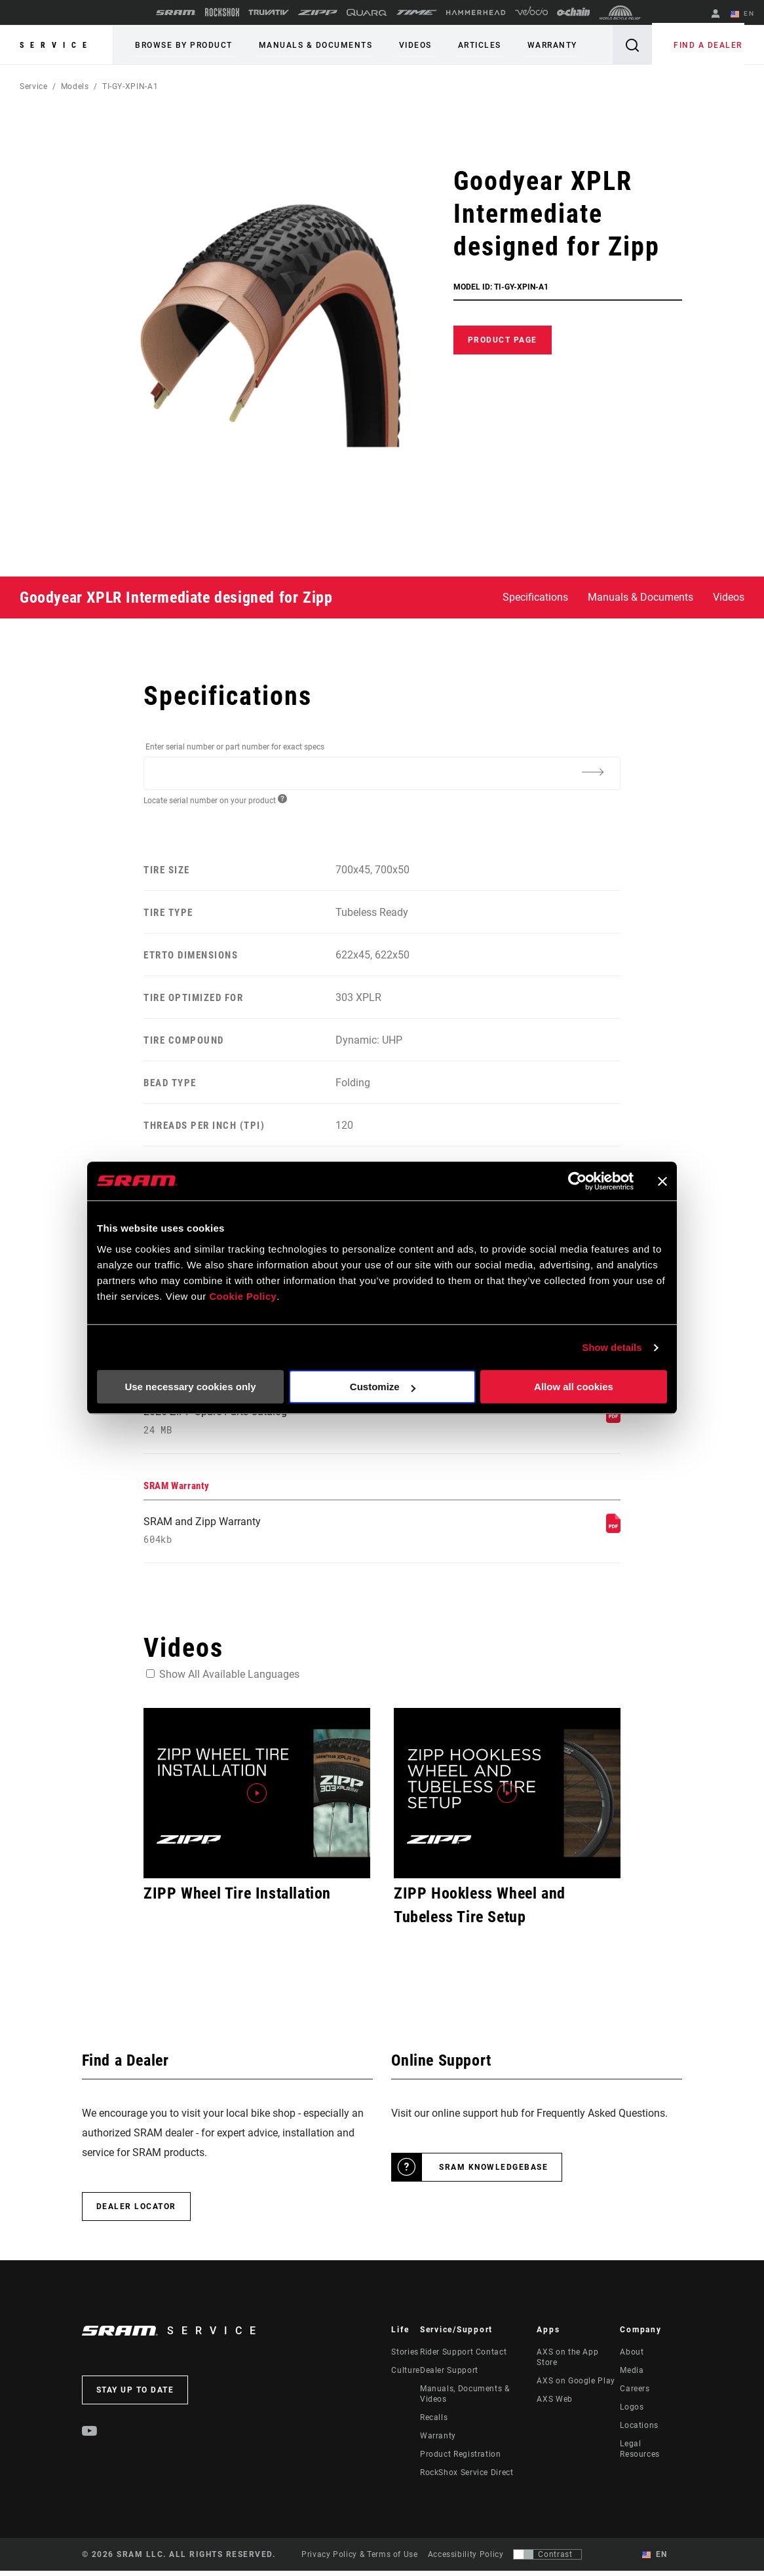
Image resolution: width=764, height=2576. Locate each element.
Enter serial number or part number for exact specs (234, 746)
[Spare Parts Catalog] (613, 1419)
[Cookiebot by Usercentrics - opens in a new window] (576, 1181)
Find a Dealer (710, 45)
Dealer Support (449, 2375)
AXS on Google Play (576, 2386)
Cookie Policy (243, 1296)
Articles (465, 45)
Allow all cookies (573, 1387)
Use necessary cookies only (190, 1387)
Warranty (534, 45)
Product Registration (460, 2459)
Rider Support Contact (463, 2357)
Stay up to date (135, 2395)
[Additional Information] (593, 772)
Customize (382, 1387)
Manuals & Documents (310, 45)
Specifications (535, 597)
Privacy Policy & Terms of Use (359, 2559)
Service (56, 45)
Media (631, 2375)
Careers (634, 2393)
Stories (404, 2357)
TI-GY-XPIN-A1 (130, 86)
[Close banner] (662, 1181)
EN (744, 14)
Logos (631, 2412)
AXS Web (554, 2404)
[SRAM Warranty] (613, 1532)
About (631, 2357)
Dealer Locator (136, 2211)
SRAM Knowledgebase (493, 2172)
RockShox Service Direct (467, 2477)
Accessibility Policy (466, 2559)
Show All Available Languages (229, 1680)
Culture (405, 2375)
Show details (611, 1347)
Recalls (434, 2422)
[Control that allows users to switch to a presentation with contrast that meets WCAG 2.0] (547, 2559)
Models (75, 86)
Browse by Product (182, 45)
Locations (639, 2430)
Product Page (502, 340)
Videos (405, 45)
